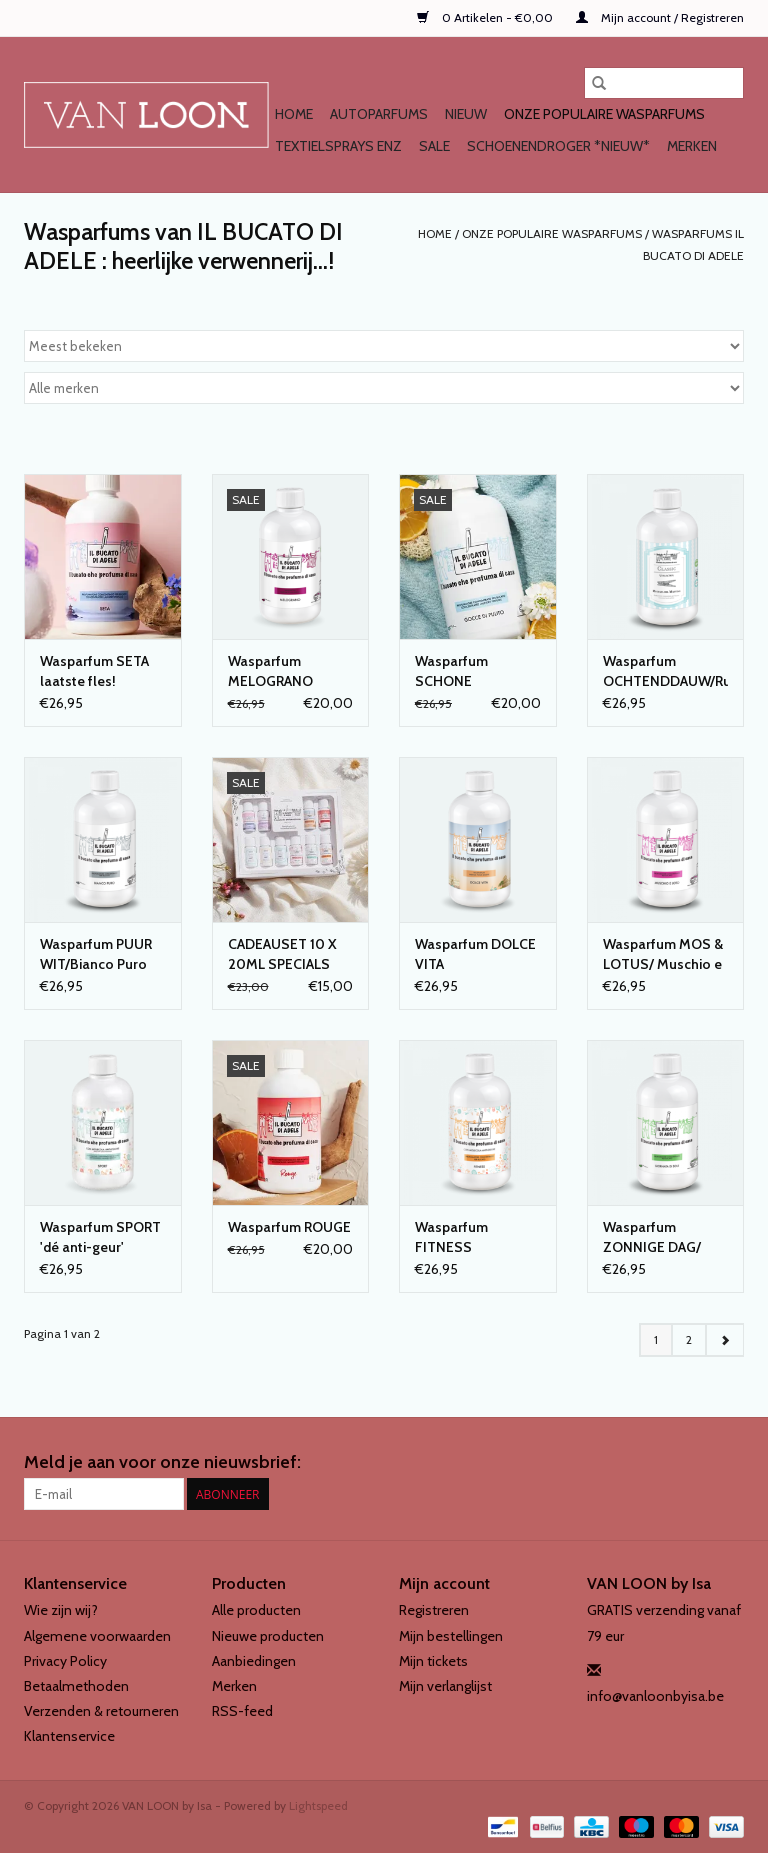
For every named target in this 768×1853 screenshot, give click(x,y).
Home (294, 114)
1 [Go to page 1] (656, 1339)
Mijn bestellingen (451, 1636)
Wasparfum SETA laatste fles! (94, 671)
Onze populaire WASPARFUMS (604, 114)
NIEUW (466, 114)
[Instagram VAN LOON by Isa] (728, 1463)
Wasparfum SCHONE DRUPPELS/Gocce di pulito (472, 671)
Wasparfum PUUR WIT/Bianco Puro (96, 954)
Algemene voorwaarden (97, 1636)
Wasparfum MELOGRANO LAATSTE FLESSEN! (289, 671)
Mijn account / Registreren (660, 17)
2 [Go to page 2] (689, 1339)
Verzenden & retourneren (101, 1711)
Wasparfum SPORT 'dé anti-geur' (100, 1237)
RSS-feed (242, 1711)
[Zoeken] (664, 83)
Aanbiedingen (254, 1661)
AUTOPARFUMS (379, 114)
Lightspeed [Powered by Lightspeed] (318, 1805)
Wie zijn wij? (61, 1610)
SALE (434, 146)
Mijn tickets (433, 1661)
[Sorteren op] (384, 346)
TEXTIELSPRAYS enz (338, 146)
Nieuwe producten (268, 1636)
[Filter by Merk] (384, 388)
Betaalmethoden (76, 1686)
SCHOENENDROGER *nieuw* (558, 146)
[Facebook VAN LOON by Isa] (693, 1463)
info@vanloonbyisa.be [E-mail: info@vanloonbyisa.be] (655, 1696)
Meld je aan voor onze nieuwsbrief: (162, 1462)
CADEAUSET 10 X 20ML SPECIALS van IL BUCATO (282, 954)
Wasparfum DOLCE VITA (475, 954)
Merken (692, 146)
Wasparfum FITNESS (451, 1237)
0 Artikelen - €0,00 (486, 17)
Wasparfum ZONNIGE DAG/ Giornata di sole (653, 1237)
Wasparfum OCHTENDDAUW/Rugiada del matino (666, 671)
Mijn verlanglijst (445, 1686)
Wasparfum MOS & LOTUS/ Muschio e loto (663, 954)
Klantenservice (69, 1736)
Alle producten (256, 1610)
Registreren (434, 1610)
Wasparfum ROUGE (289, 1227)
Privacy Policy (65, 1661)
